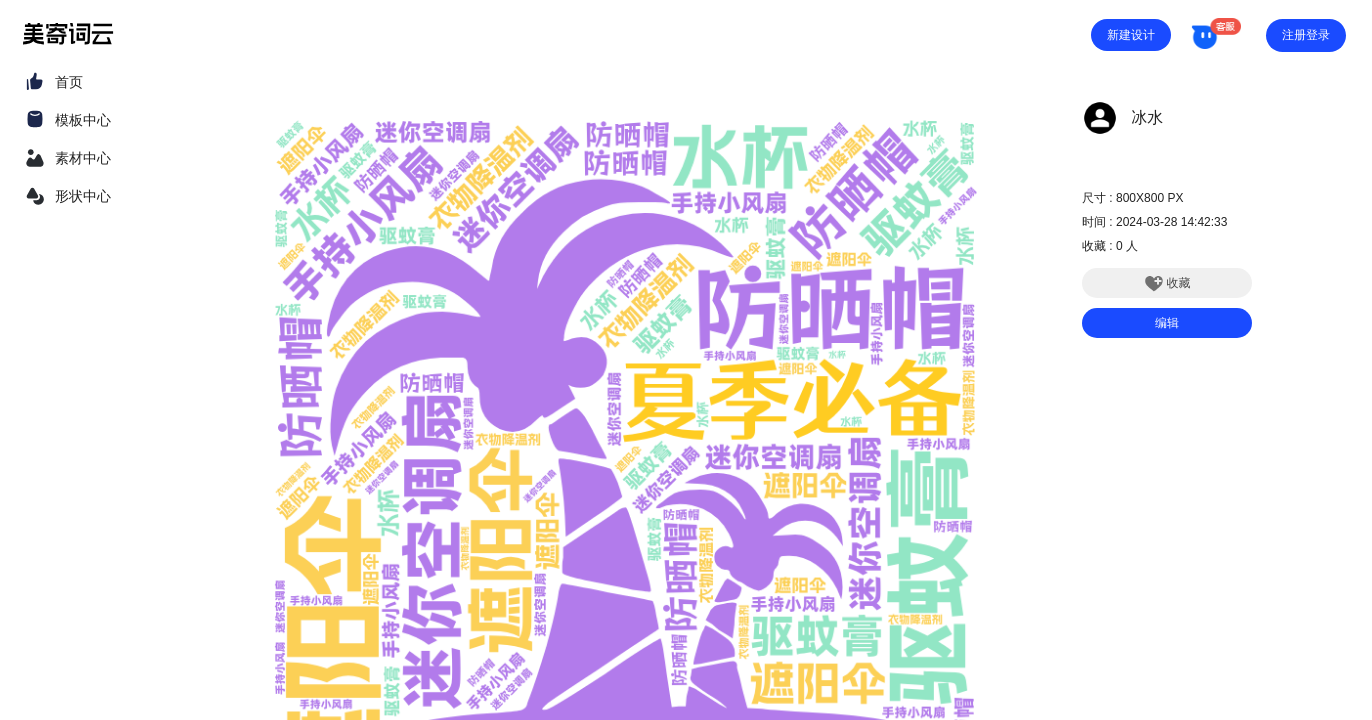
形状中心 (83, 196)
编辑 (1167, 323)
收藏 (1167, 283)
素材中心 (83, 158)
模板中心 (83, 120)
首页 (69, 82)
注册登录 (1306, 35)
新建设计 (1131, 35)
